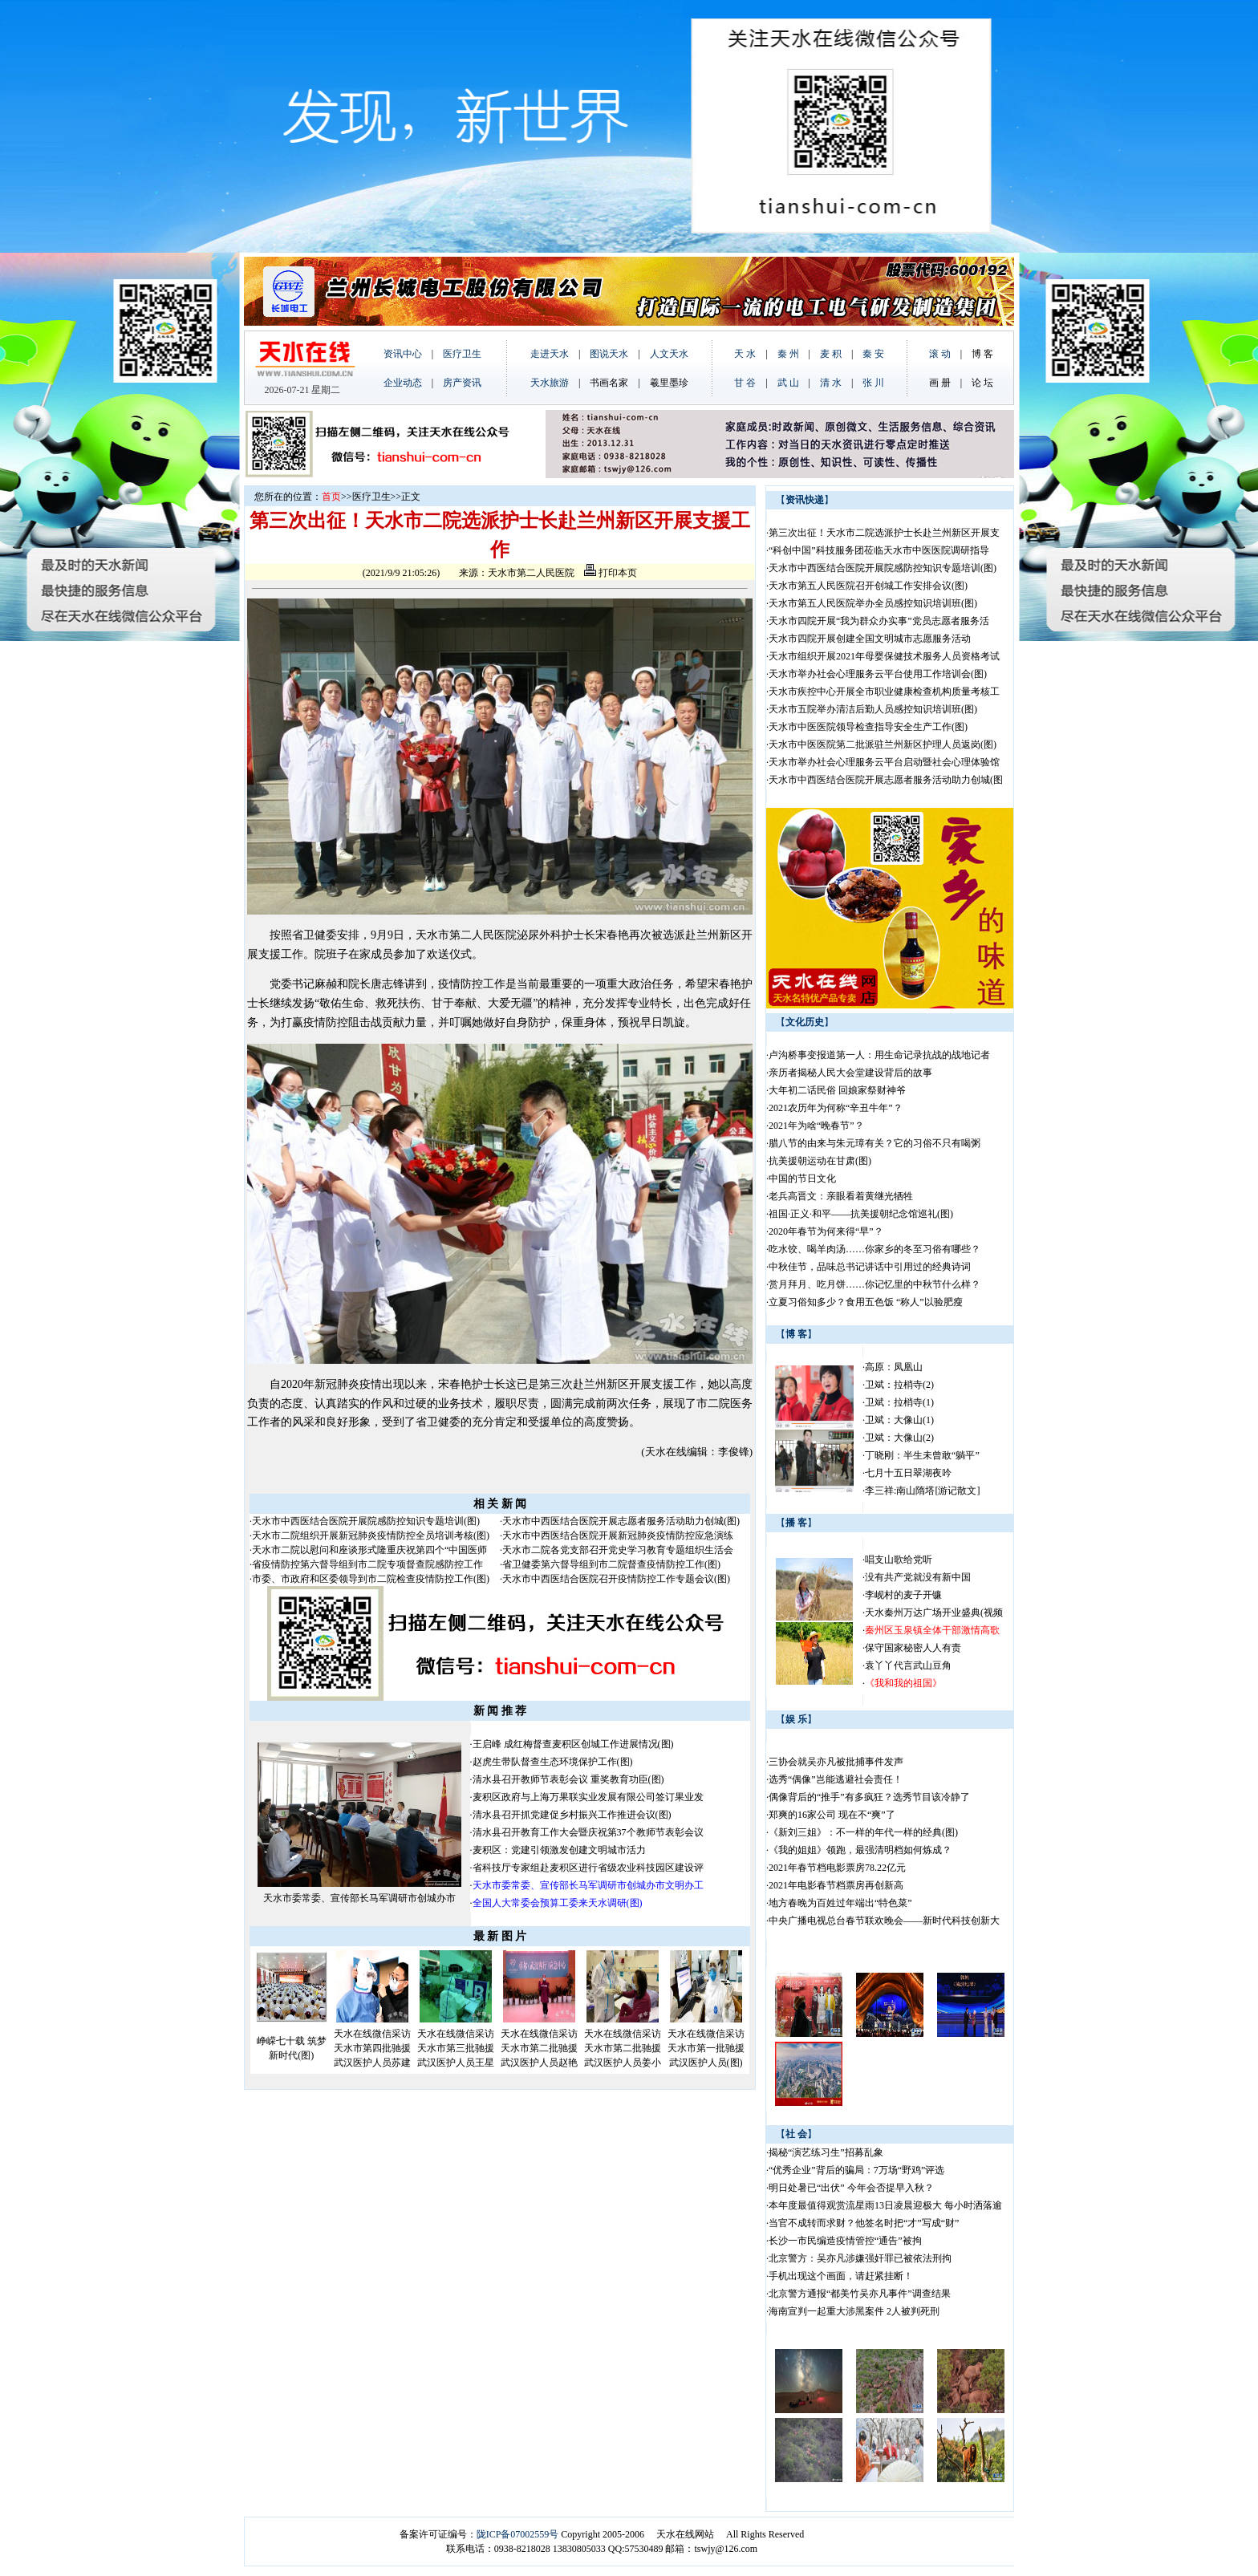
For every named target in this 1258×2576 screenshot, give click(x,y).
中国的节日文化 (802, 1178)
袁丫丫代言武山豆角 (908, 1665)
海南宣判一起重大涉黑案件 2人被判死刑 (854, 2311)
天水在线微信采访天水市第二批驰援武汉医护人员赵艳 (539, 2048)
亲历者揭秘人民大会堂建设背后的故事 (850, 1072)
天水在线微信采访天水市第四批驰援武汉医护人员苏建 (372, 2048)
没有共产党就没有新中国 (918, 1577)
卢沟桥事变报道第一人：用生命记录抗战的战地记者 (879, 1055)
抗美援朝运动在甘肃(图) (820, 1160)
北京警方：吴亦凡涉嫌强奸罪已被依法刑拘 (860, 2258)
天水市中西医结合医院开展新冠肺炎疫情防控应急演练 (617, 1535)
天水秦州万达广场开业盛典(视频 (934, 1612)
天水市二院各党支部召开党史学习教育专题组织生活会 (617, 1550)
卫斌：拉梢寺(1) (899, 1402)
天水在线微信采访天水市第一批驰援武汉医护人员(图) (706, 2048)
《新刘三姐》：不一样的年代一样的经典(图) (863, 1832)
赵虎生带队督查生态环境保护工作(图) (553, 1761)
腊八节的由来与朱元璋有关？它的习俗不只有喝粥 (874, 1143)
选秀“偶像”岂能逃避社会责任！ (836, 1779)
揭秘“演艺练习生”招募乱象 (826, 2152)
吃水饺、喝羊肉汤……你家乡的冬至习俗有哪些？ (874, 1249)
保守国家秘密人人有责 (913, 1647)
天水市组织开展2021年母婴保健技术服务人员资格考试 (884, 656)
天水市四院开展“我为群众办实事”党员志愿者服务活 (879, 621)
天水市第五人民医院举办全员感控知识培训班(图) (873, 603)
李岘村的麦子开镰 (903, 1594)
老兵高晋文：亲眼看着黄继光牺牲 (841, 1196)
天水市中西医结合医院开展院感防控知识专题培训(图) (366, 1521)
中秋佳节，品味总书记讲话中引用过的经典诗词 (870, 1266)
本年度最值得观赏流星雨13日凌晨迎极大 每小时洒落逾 (885, 2205)
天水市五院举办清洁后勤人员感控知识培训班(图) (873, 709)
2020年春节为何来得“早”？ (826, 1231)
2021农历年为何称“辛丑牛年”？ (836, 1108)
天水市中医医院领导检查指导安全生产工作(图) (868, 726)
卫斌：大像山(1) (899, 1420)
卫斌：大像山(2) (899, 1437)
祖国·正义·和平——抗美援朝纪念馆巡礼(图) (861, 1213)
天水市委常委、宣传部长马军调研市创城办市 (359, 1898)
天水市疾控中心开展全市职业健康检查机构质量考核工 (884, 691)
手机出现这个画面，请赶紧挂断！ (841, 2276)
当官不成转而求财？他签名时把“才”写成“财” (864, 2223)
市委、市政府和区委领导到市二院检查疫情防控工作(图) (370, 1578)
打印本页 (610, 572)
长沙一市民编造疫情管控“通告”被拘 (845, 2240)
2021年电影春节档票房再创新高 (836, 1885)
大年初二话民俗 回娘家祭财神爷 (837, 1090)
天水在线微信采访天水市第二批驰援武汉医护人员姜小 (622, 2048)
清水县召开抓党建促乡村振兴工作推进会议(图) (572, 1814)
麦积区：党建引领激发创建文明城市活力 (559, 1850)
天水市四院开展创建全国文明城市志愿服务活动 (870, 638)
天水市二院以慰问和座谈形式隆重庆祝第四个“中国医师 (369, 1550)
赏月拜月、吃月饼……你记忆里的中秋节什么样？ (874, 1284)
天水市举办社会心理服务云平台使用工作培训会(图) (878, 673)
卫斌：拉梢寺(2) (899, 1384)
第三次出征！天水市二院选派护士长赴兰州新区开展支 (884, 532)
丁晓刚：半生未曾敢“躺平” (922, 1455)
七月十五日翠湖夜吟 (908, 1473)
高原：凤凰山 (894, 1367)
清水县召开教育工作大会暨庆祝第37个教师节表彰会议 (588, 1832)
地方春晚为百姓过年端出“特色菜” (840, 1903)
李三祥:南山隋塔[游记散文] (922, 1490)
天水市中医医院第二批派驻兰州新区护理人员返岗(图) (882, 744)
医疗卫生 (371, 496)
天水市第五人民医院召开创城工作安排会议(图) (868, 585)
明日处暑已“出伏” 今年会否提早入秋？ (851, 2187)
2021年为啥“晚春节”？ (816, 1125)
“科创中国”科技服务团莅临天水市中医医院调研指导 (879, 550)
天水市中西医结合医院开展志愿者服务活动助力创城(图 (886, 779)
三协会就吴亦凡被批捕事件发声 (836, 1761)
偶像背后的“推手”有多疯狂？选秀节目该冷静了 (869, 1797)
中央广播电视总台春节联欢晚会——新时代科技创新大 (884, 1920)
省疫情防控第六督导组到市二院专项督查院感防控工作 (367, 1564)
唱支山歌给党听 (898, 1559)
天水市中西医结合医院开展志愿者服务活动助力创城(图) (621, 1521)
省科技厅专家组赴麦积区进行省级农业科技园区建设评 (588, 1867)
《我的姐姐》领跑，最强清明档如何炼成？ (860, 1850)
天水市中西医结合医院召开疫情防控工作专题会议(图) (616, 1578)
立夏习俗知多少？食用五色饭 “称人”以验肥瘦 (866, 1302)
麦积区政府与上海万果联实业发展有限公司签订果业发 (588, 1797)
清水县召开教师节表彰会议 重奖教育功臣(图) (568, 1779)
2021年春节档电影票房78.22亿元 (837, 1867)
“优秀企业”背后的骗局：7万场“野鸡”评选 (856, 2170)
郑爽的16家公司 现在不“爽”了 (832, 1814)
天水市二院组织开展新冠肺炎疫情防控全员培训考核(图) (370, 1535)
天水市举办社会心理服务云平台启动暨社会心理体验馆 (884, 762)
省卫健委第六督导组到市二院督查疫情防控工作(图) (611, 1564)
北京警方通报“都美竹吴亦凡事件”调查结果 (860, 2293)
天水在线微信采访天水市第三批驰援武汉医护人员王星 (455, 2048)
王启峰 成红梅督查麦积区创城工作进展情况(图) (573, 1744)
